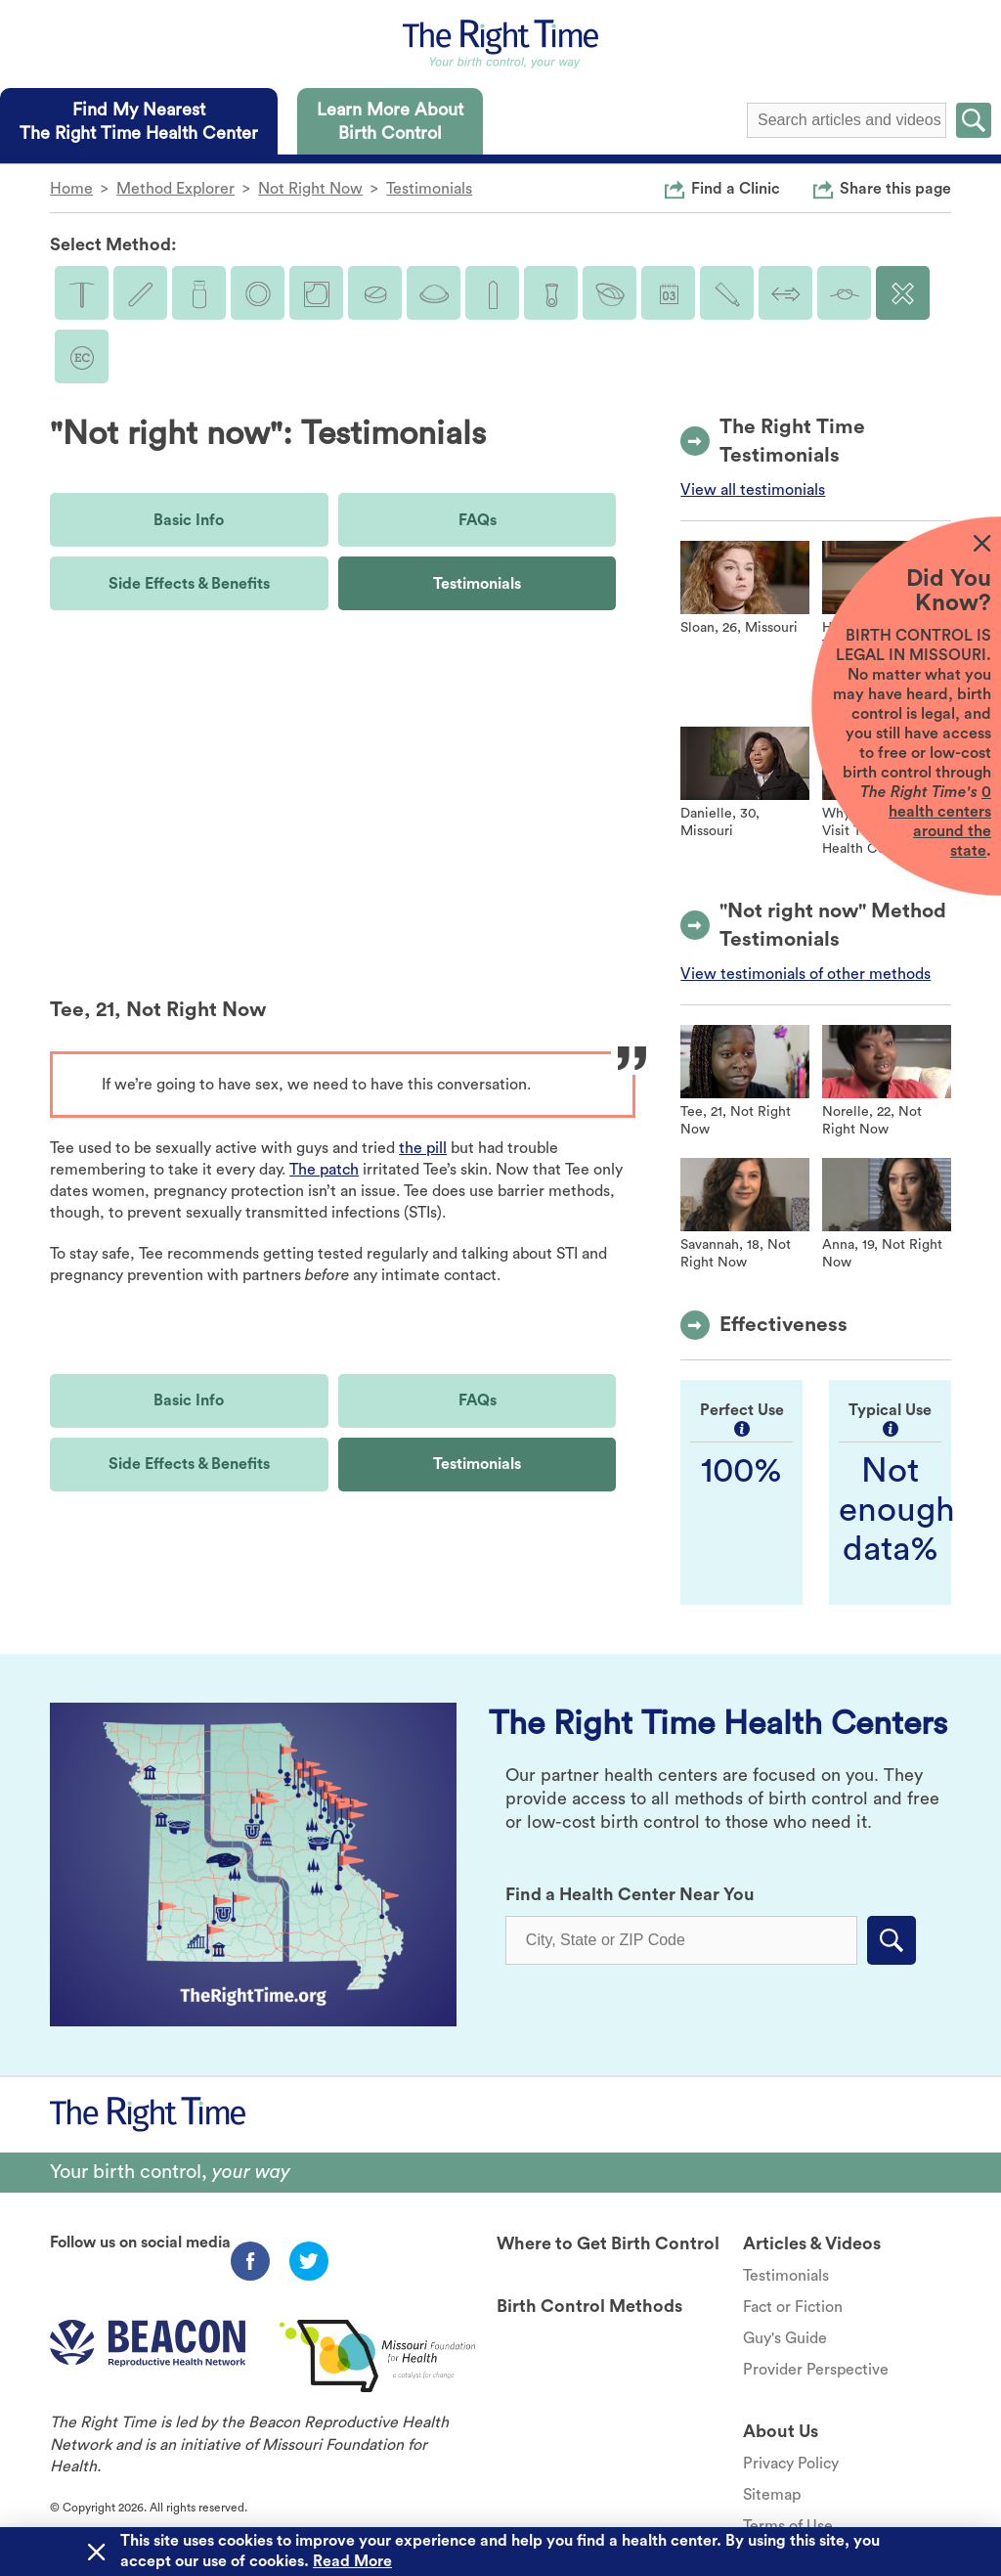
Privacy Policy (791, 2463)
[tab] (139, 121)
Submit (973, 120)
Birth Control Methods (589, 2306)
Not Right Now (310, 189)
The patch (324, 1169)
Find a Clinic (735, 188)
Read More (352, 2561)
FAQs (477, 520)
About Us (780, 2431)
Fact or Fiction (793, 2307)
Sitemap (772, 2495)
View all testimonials (752, 490)
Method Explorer (175, 189)
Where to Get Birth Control (608, 2243)
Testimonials (429, 189)
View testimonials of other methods (805, 974)
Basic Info (188, 520)
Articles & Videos (812, 2243)
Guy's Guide (785, 2338)
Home (71, 189)
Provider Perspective (816, 2369)
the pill (423, 1148)
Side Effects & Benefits (189, 584)
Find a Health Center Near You (630, 1894)
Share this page (895, 188)
